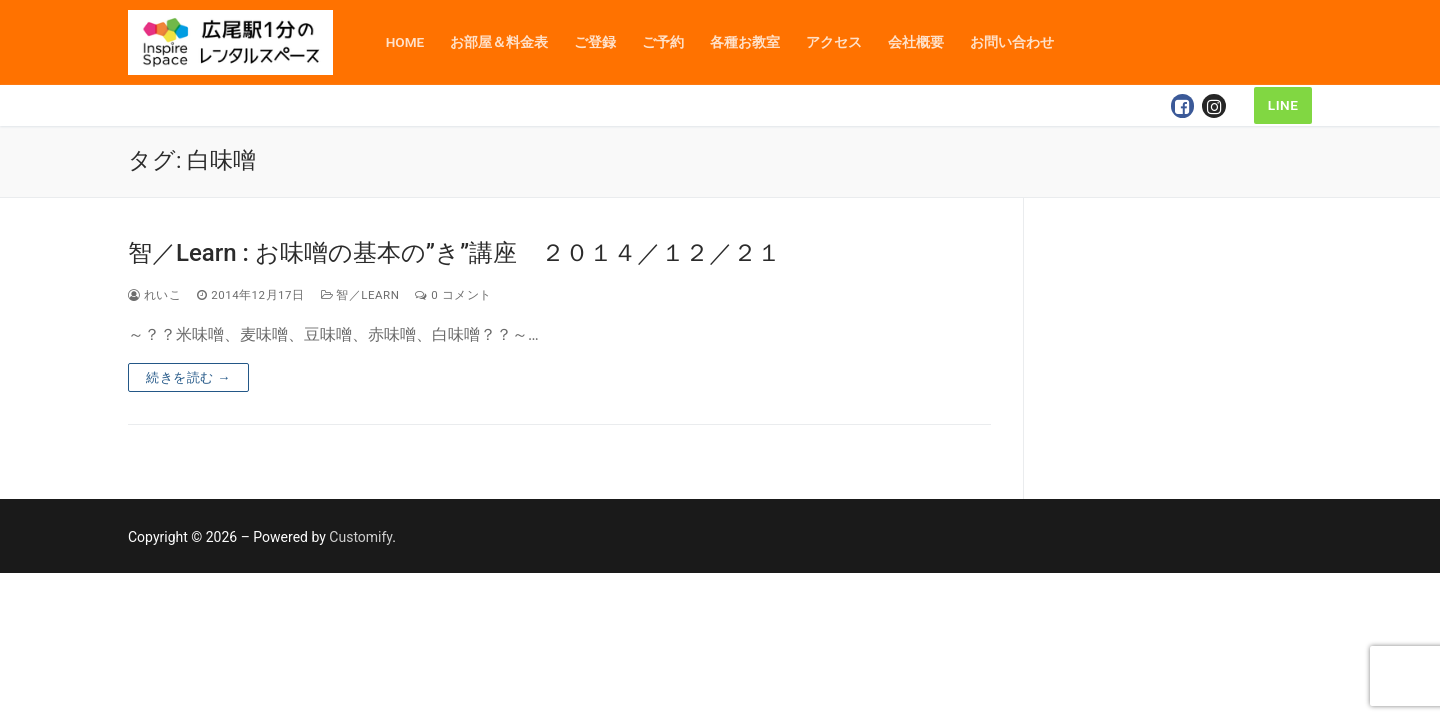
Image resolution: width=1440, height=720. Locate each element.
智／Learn (360, 295)
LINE (1283, 105)
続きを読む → (188, 377)
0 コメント (453, 295)
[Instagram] (1214, 106)
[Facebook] (1183, 106)
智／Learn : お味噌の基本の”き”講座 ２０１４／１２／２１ (454, 253)
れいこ (154, 295)
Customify (360, 537)
